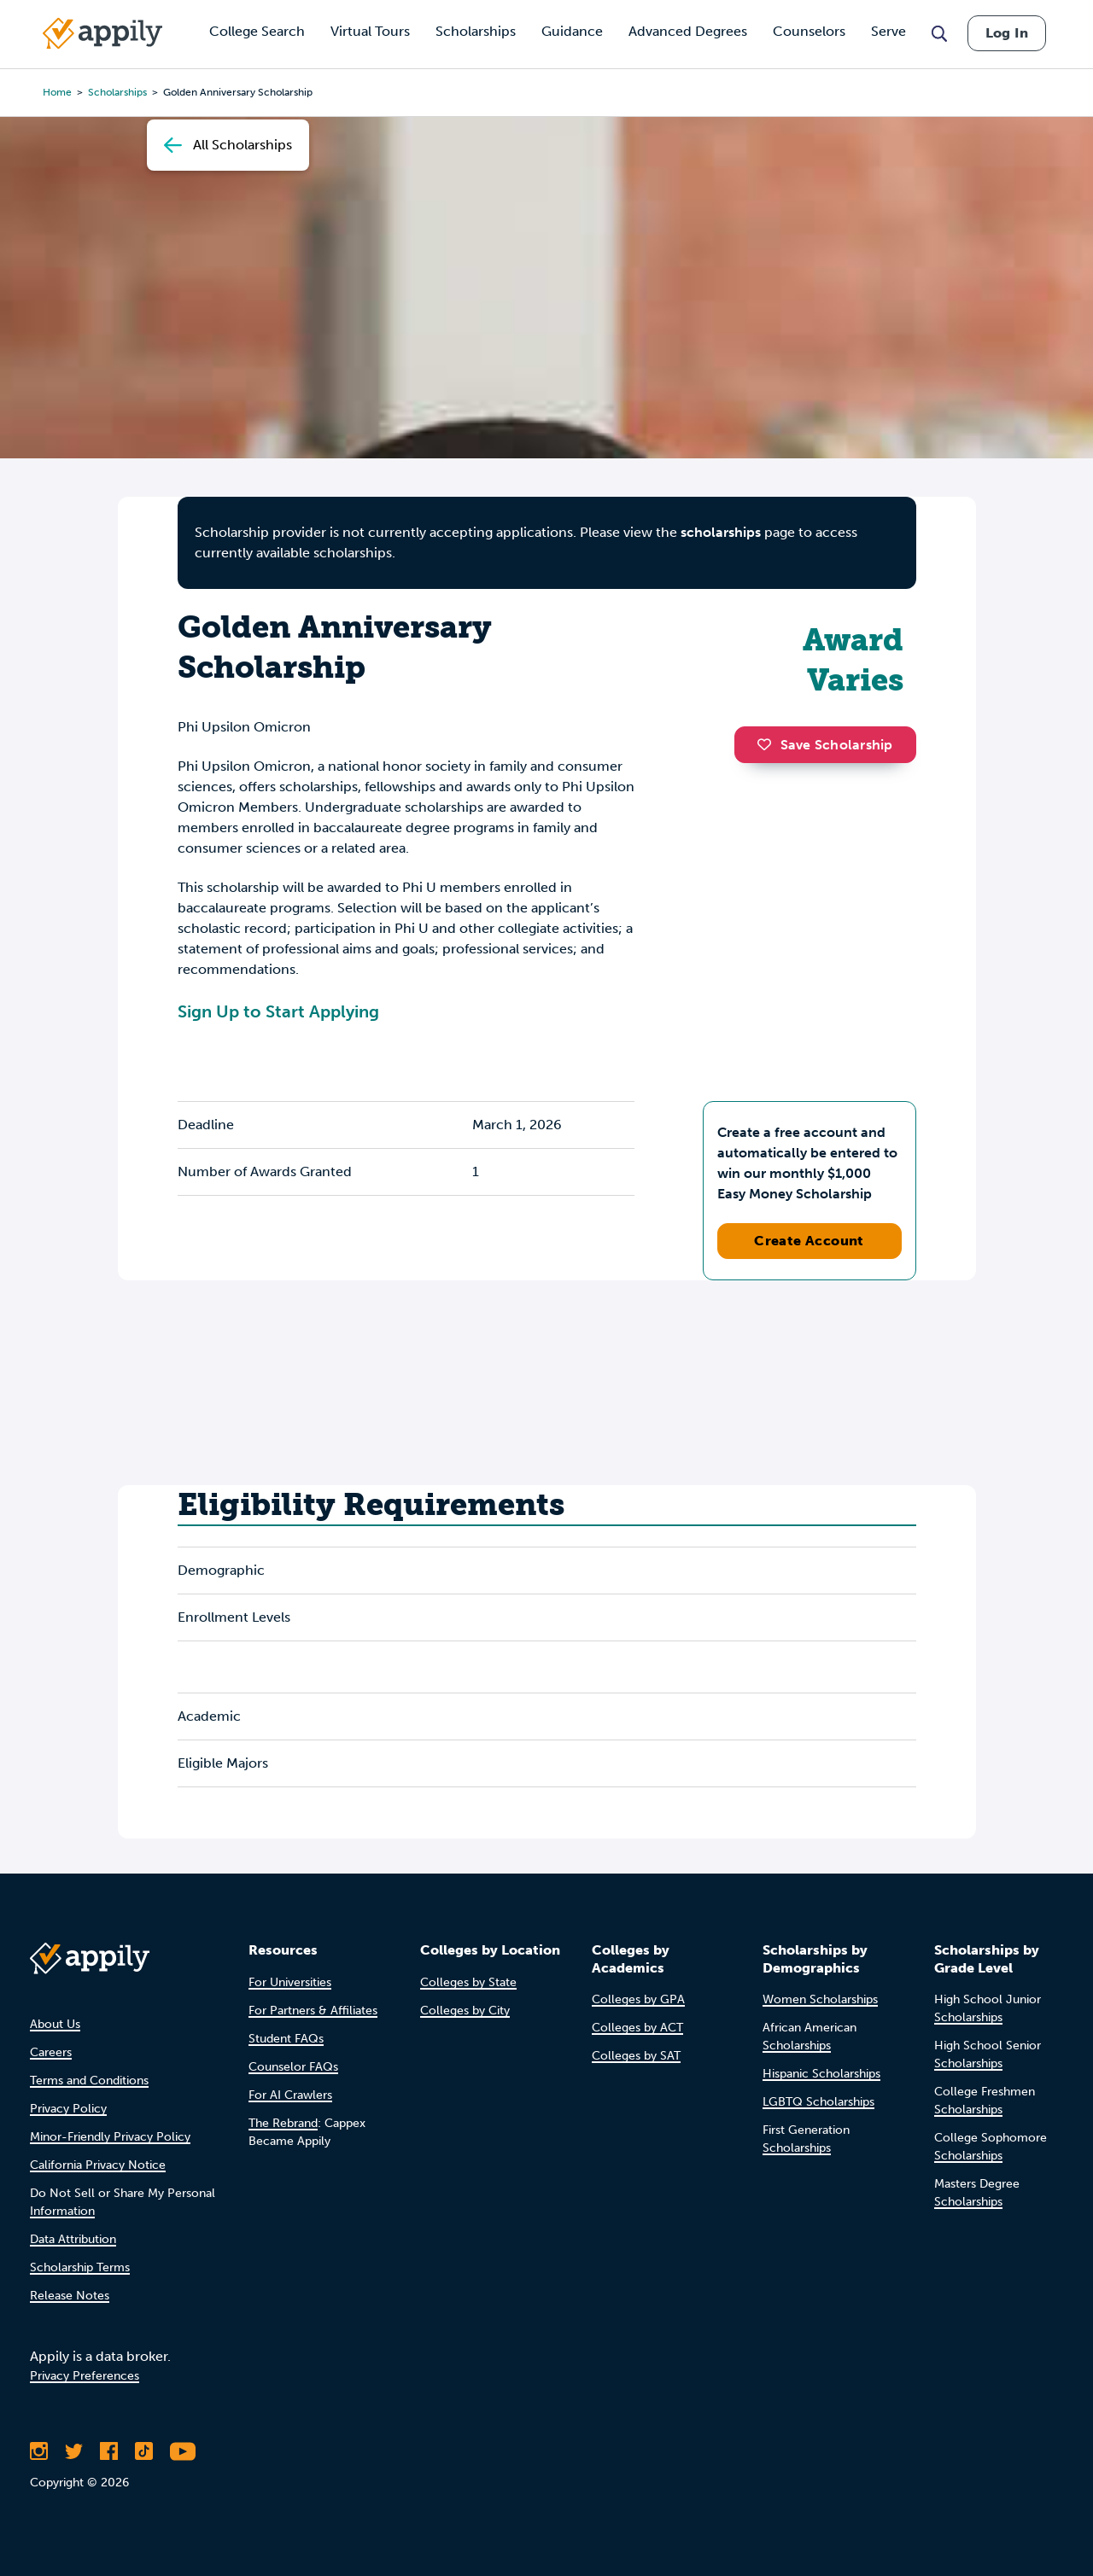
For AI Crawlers (290, 2095)
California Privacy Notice (98, 2165)
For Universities (289, 1982)
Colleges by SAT (636, 2056)
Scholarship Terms (80, 2267)
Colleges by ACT (637, 2027)
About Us (55, 2024)
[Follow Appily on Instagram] (39, 2451)
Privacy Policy (68, 2108)
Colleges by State (468, 1982)
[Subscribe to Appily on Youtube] (183, 2451)
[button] (768, 744)
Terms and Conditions (89, 2080)
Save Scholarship (824, 745)
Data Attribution (73, 2239)
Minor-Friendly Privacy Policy (110, 2137)
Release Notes (69, 2295)
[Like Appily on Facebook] (109, 2451)
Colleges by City (465, 2010)
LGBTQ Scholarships (818, 2102)
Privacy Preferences (84, 2376)
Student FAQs (286, 2038)
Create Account (809, 1241)
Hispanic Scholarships (821, 2073)
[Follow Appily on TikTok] (144, 2451)
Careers (51, 2052)
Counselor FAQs (293, 2067)
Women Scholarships (820, 1999)
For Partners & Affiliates (312, 2010)
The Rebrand (283, 2123)
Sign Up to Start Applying (278, 1011)
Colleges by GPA (638, 1999)
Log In (1006, 33)
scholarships (721, 532)
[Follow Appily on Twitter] (74, 2451)
